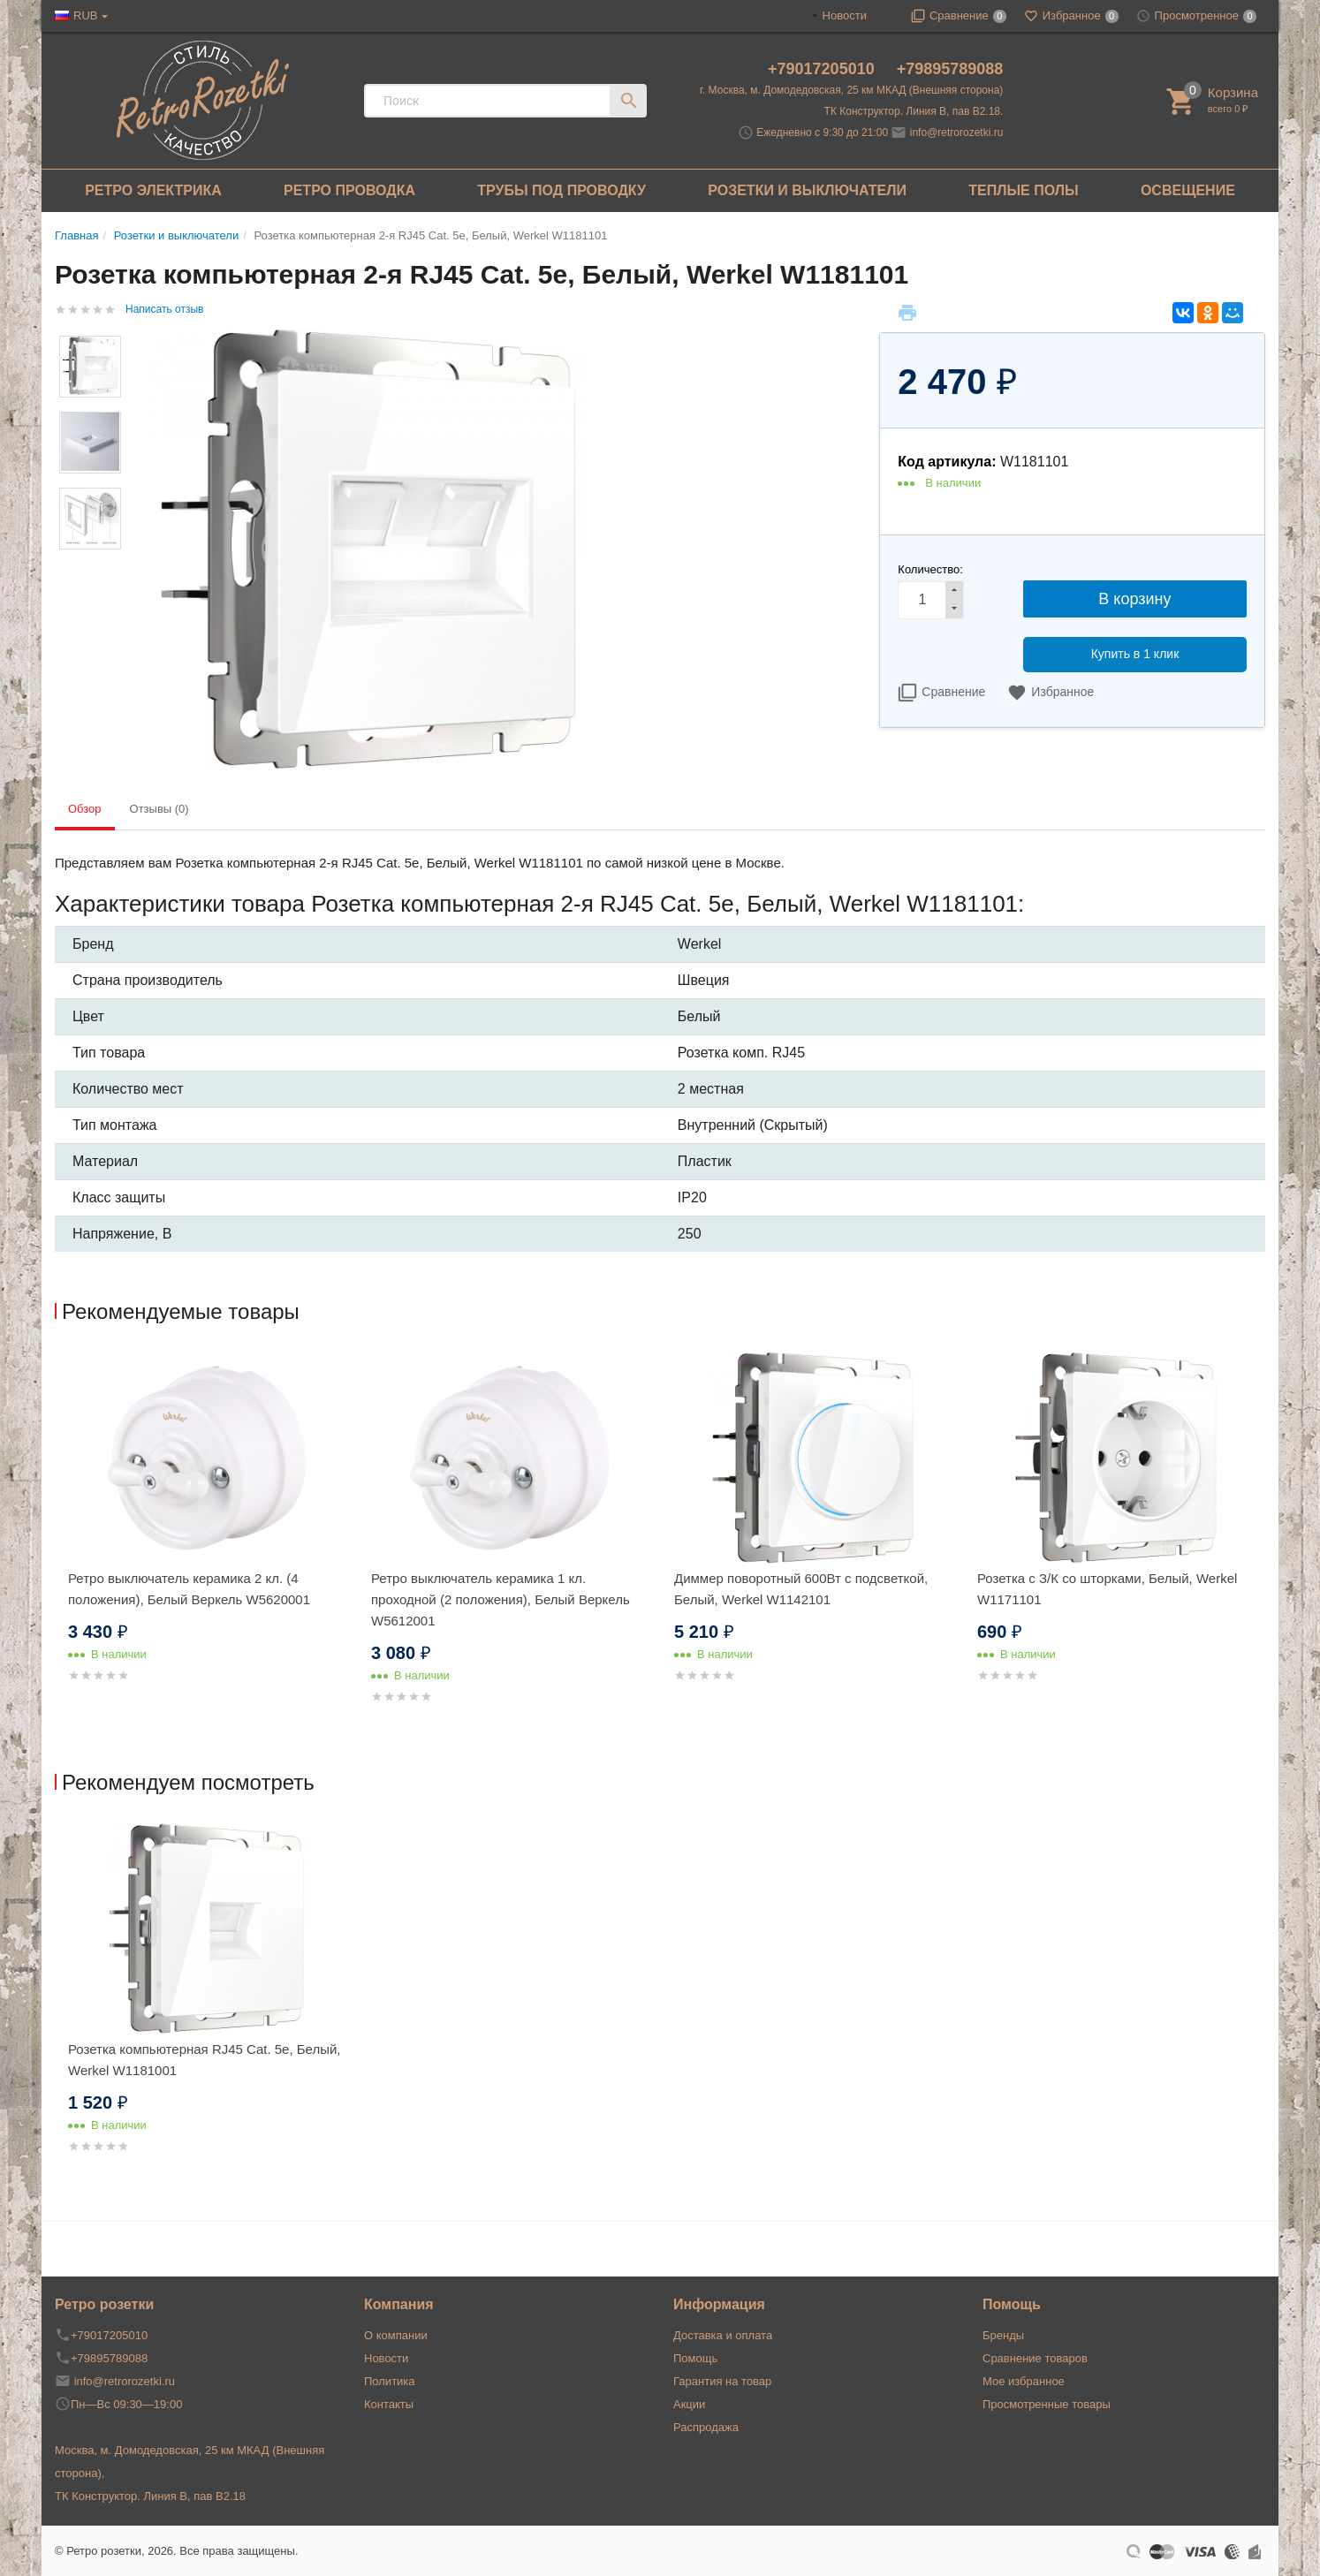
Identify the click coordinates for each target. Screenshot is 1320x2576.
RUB (85, 15)
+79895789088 (950, 69)
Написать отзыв (164, 309)
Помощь (695, 2358)
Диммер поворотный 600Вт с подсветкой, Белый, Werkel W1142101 (801, 1589)
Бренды (1003, 2335)
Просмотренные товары (1046, 2404)
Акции (689, 2404)
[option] (206, 1538)
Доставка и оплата (722, 2335)
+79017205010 (823, 69)
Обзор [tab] (85, 808)
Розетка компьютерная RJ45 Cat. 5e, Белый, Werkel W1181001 (204, 2060)
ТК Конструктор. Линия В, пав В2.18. (914, 111)
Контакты (388, 2404)
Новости (845, 15)
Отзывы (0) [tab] (159, 808)
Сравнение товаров (1035, 2358)
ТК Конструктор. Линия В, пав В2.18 (150, 2496)
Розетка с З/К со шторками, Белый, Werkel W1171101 (1107, 1589)
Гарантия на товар (722, 2381)
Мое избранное (1023, 2381)
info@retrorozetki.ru (957, 132)
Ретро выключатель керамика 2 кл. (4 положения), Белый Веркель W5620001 (189, 1589)
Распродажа (706, 2427)
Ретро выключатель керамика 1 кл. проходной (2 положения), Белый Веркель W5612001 (500, 1599)
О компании (396, 2335)
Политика (389, 2381)
